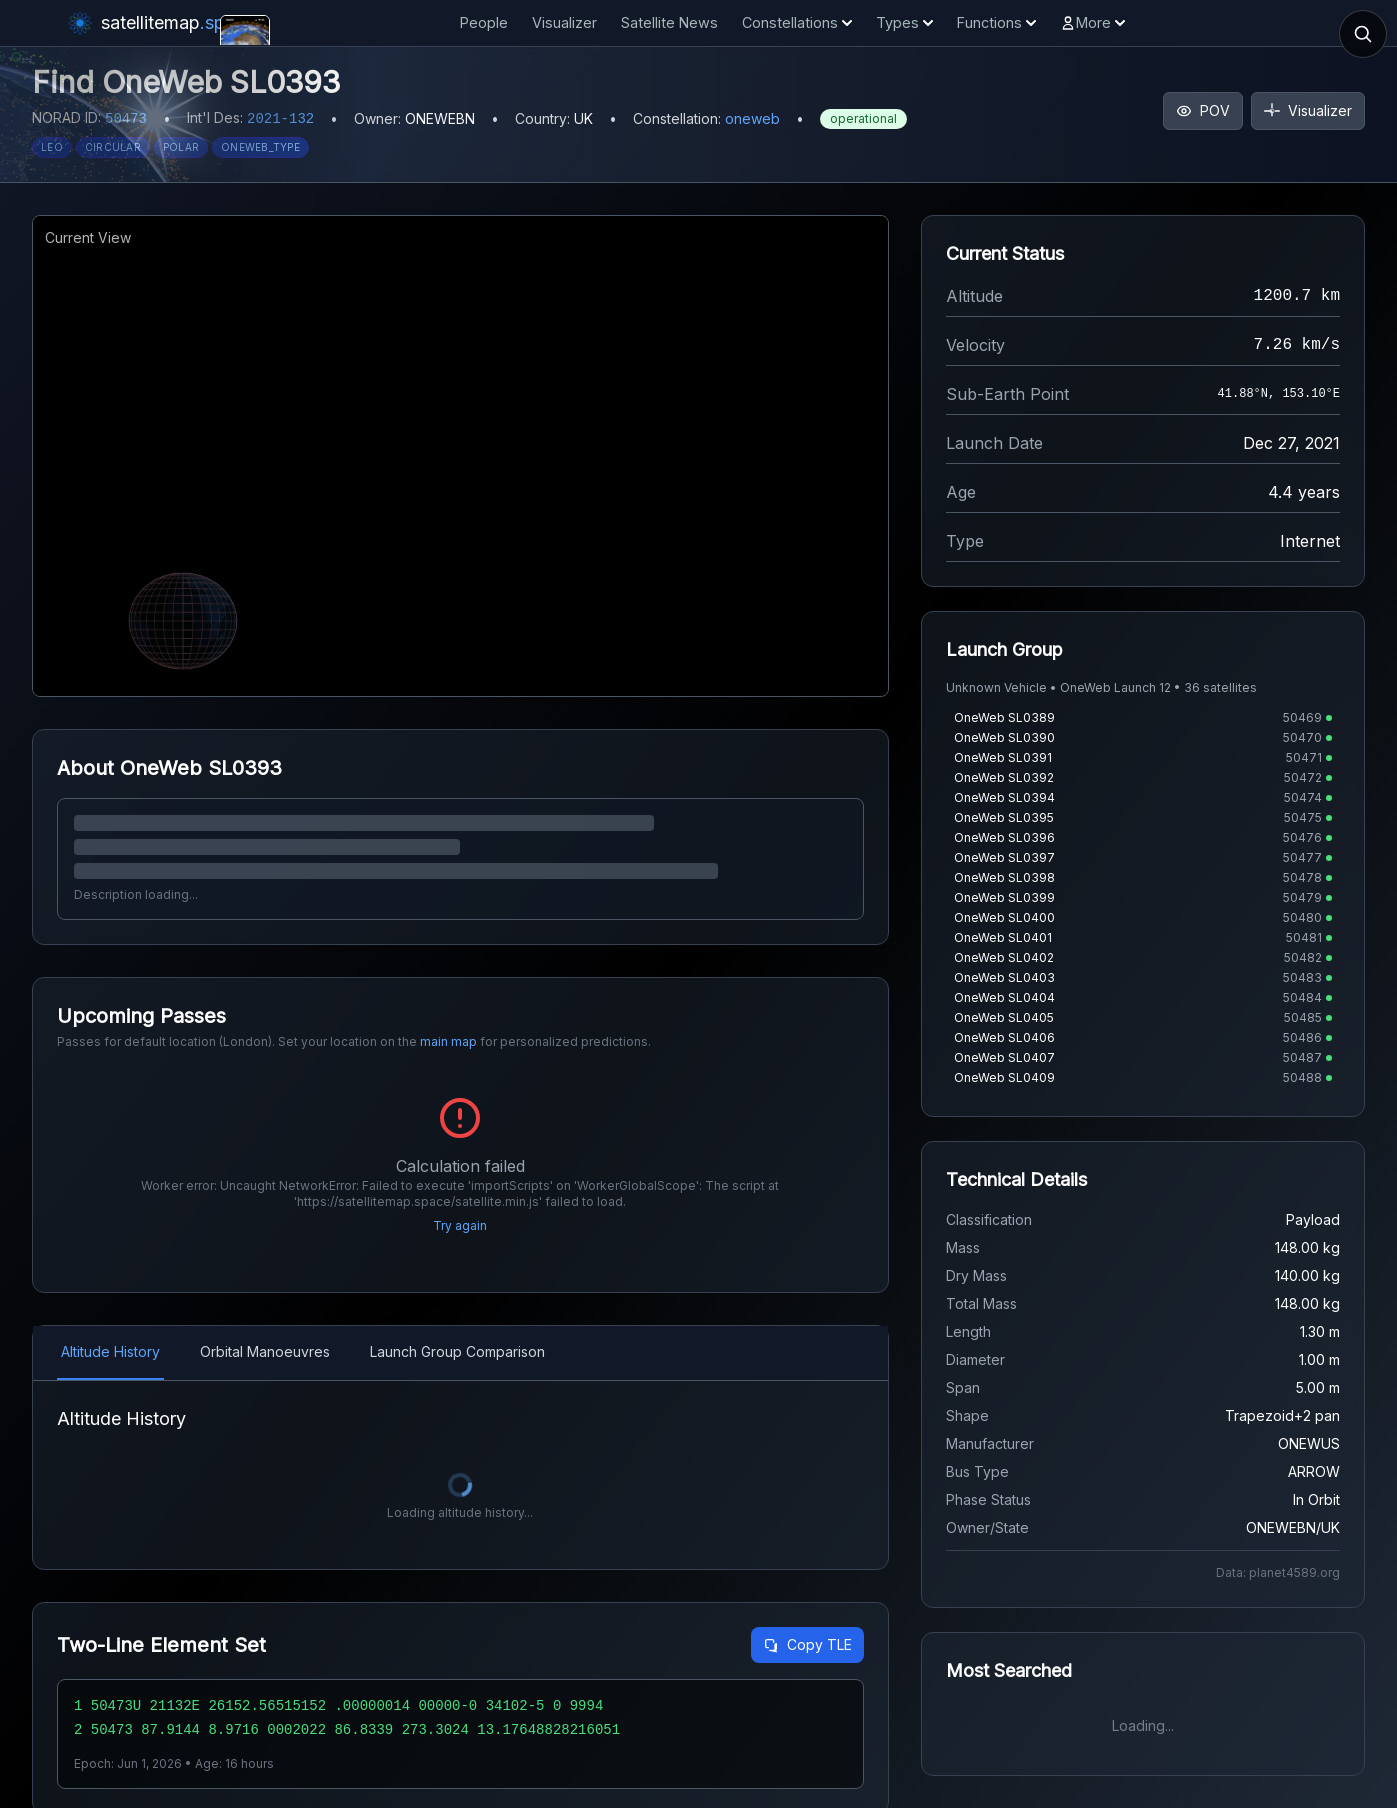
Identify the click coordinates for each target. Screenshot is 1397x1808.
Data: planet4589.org (1278, 1572)
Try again (460, 1225)
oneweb (752, 118)
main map (448, 1041)
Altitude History (110, 1351)
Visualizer (564, 22)
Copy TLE (807, 1644)
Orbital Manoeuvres (265, 1351)
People (484, 22)
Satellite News (669, 22)
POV (1203, 110)
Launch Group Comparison (457, 1351)
